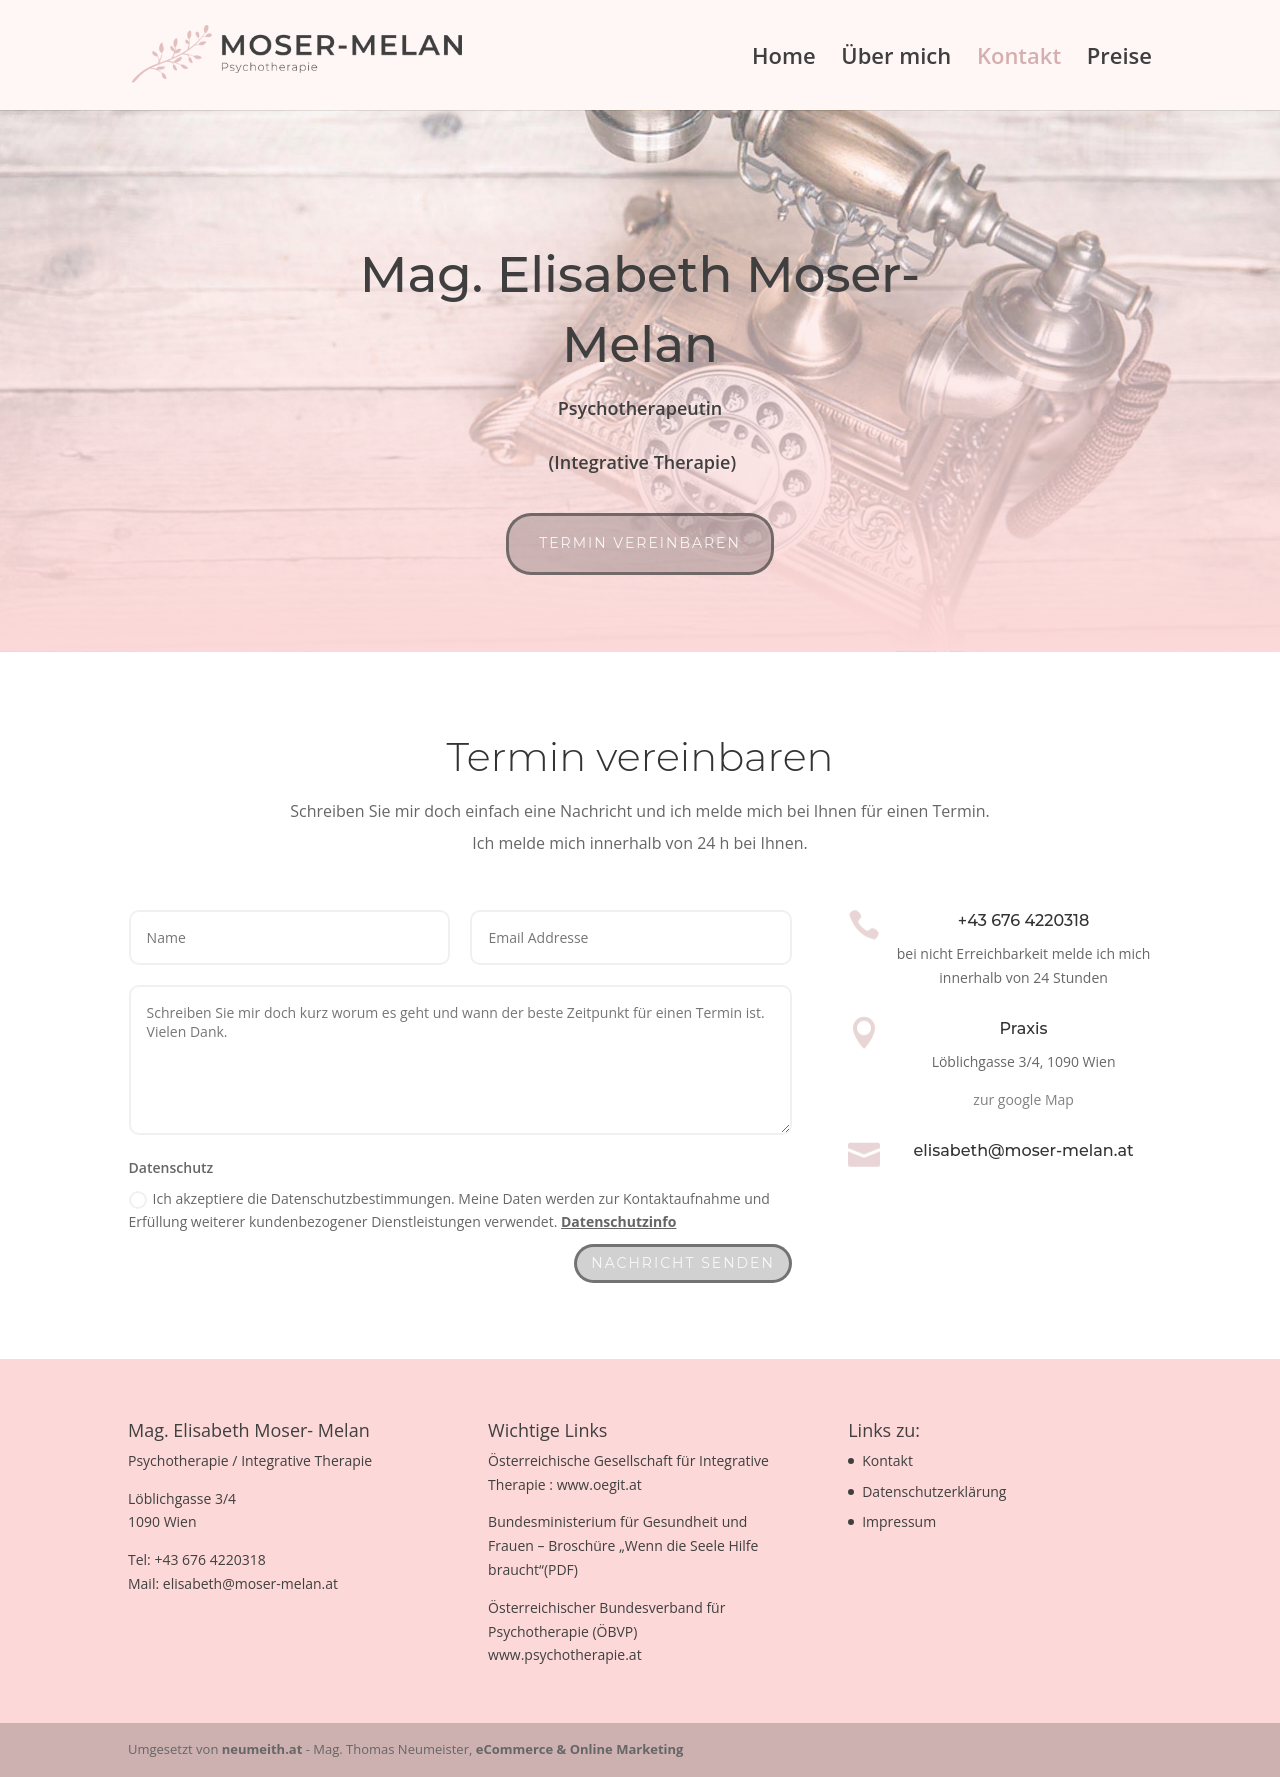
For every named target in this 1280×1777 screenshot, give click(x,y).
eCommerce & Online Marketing (580, 1749)
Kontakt (1019, 59)
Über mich (896, 59)
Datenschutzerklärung (934, 1491)
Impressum (899, 1521)
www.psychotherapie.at (565, 1654)
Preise (1119, 59)
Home (784, 59)
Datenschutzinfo (618, 1221)
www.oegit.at (599, 1484)
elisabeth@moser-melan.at (1024, 1150)
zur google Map (1023, 1099)
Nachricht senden (683, 1263)
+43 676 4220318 (1024, 920)
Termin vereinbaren (640, 543)
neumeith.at (262, 1749)
